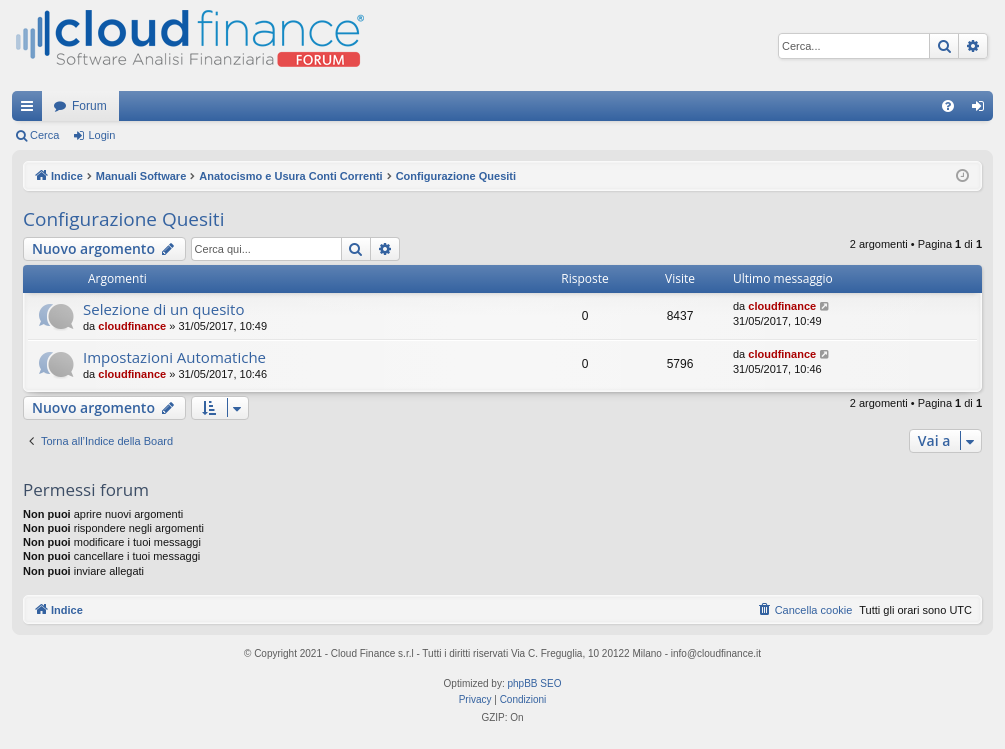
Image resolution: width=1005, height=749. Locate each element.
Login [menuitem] (982, 110)
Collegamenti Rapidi (31, 110)
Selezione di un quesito (163, 309)
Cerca (44, 135)
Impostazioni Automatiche (174, 357)
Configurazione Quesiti (123, 219)
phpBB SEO (535, 683)
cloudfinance (132, 326)
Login (101, 135)
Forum (89, 106)
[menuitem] (948, 106)
